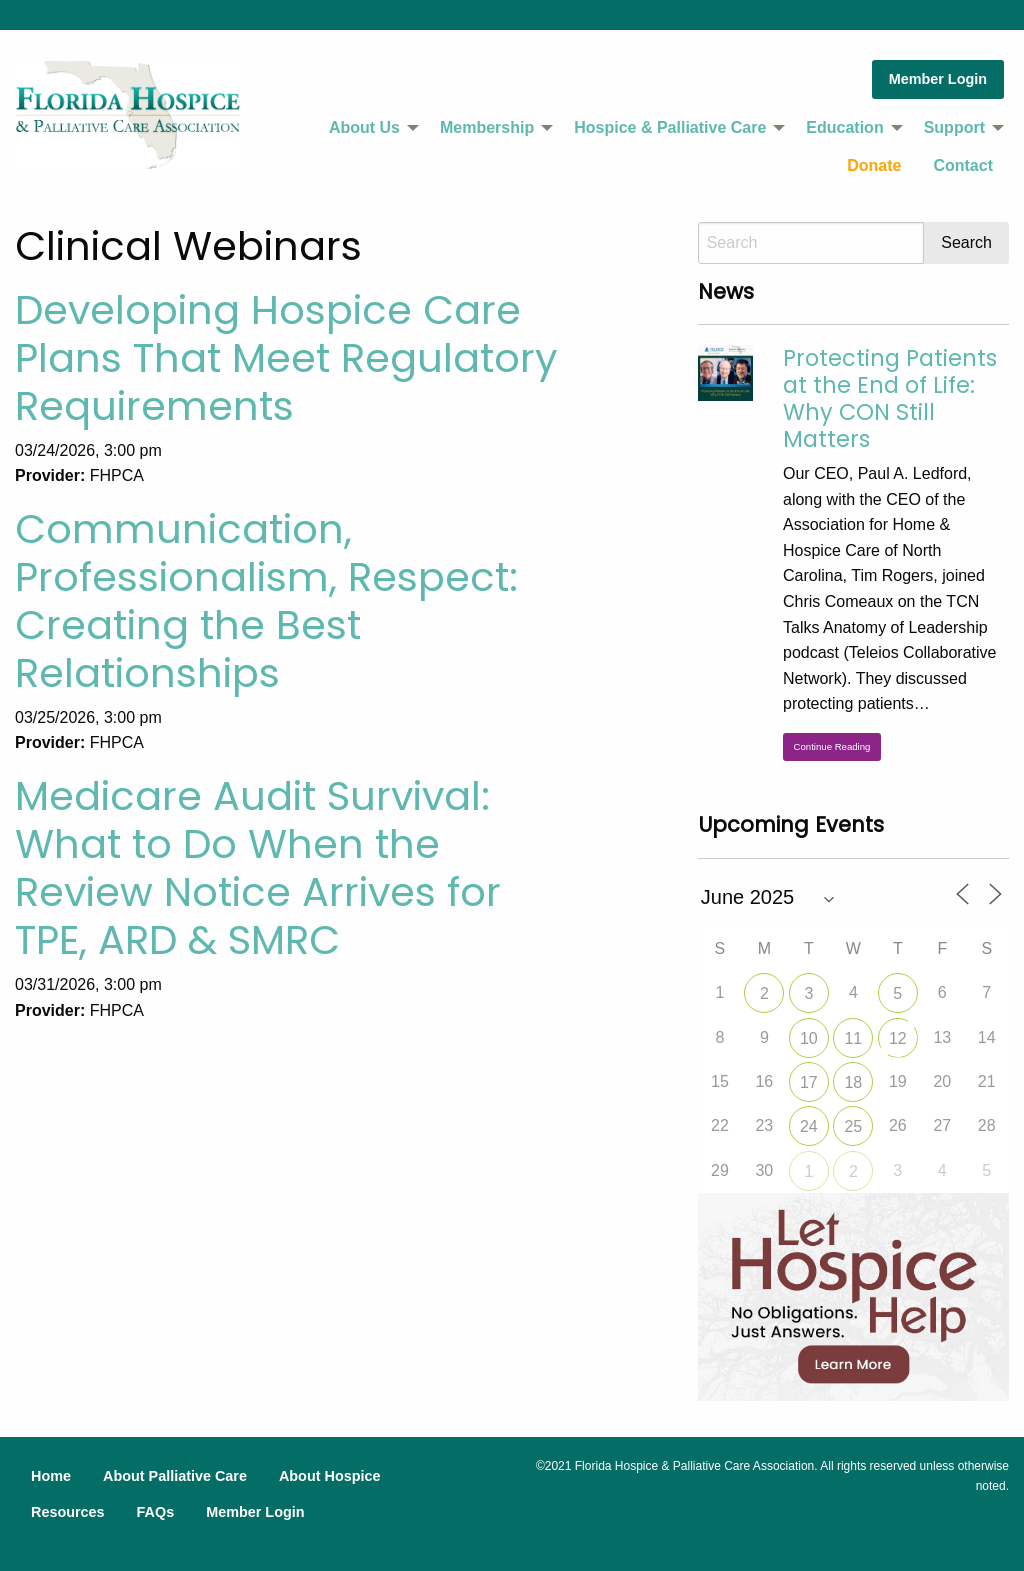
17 (809, 1082)
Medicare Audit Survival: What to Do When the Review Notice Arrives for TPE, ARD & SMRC (258, 868)
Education (844, 127)
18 (853, 1082)
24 (809, 1126)
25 (853, 1126)
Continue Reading (832, 746)
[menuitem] (368, 128)
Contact (963, 165)
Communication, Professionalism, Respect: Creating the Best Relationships (266, 601)
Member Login (938, 79)
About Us (364, 127)
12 (898, 1038)
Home (51, 1476)
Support (954, 127)
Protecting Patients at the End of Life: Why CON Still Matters (890, 398)
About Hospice (330, 1476)
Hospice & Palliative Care (670, 127)
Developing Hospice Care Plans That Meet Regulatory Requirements (286, 358)
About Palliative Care (175, 1476)
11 (853, 1038)
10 (809, 1038)
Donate (874, 165)
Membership (487, 127)
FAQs (156, 1512)
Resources (68, 1512)
